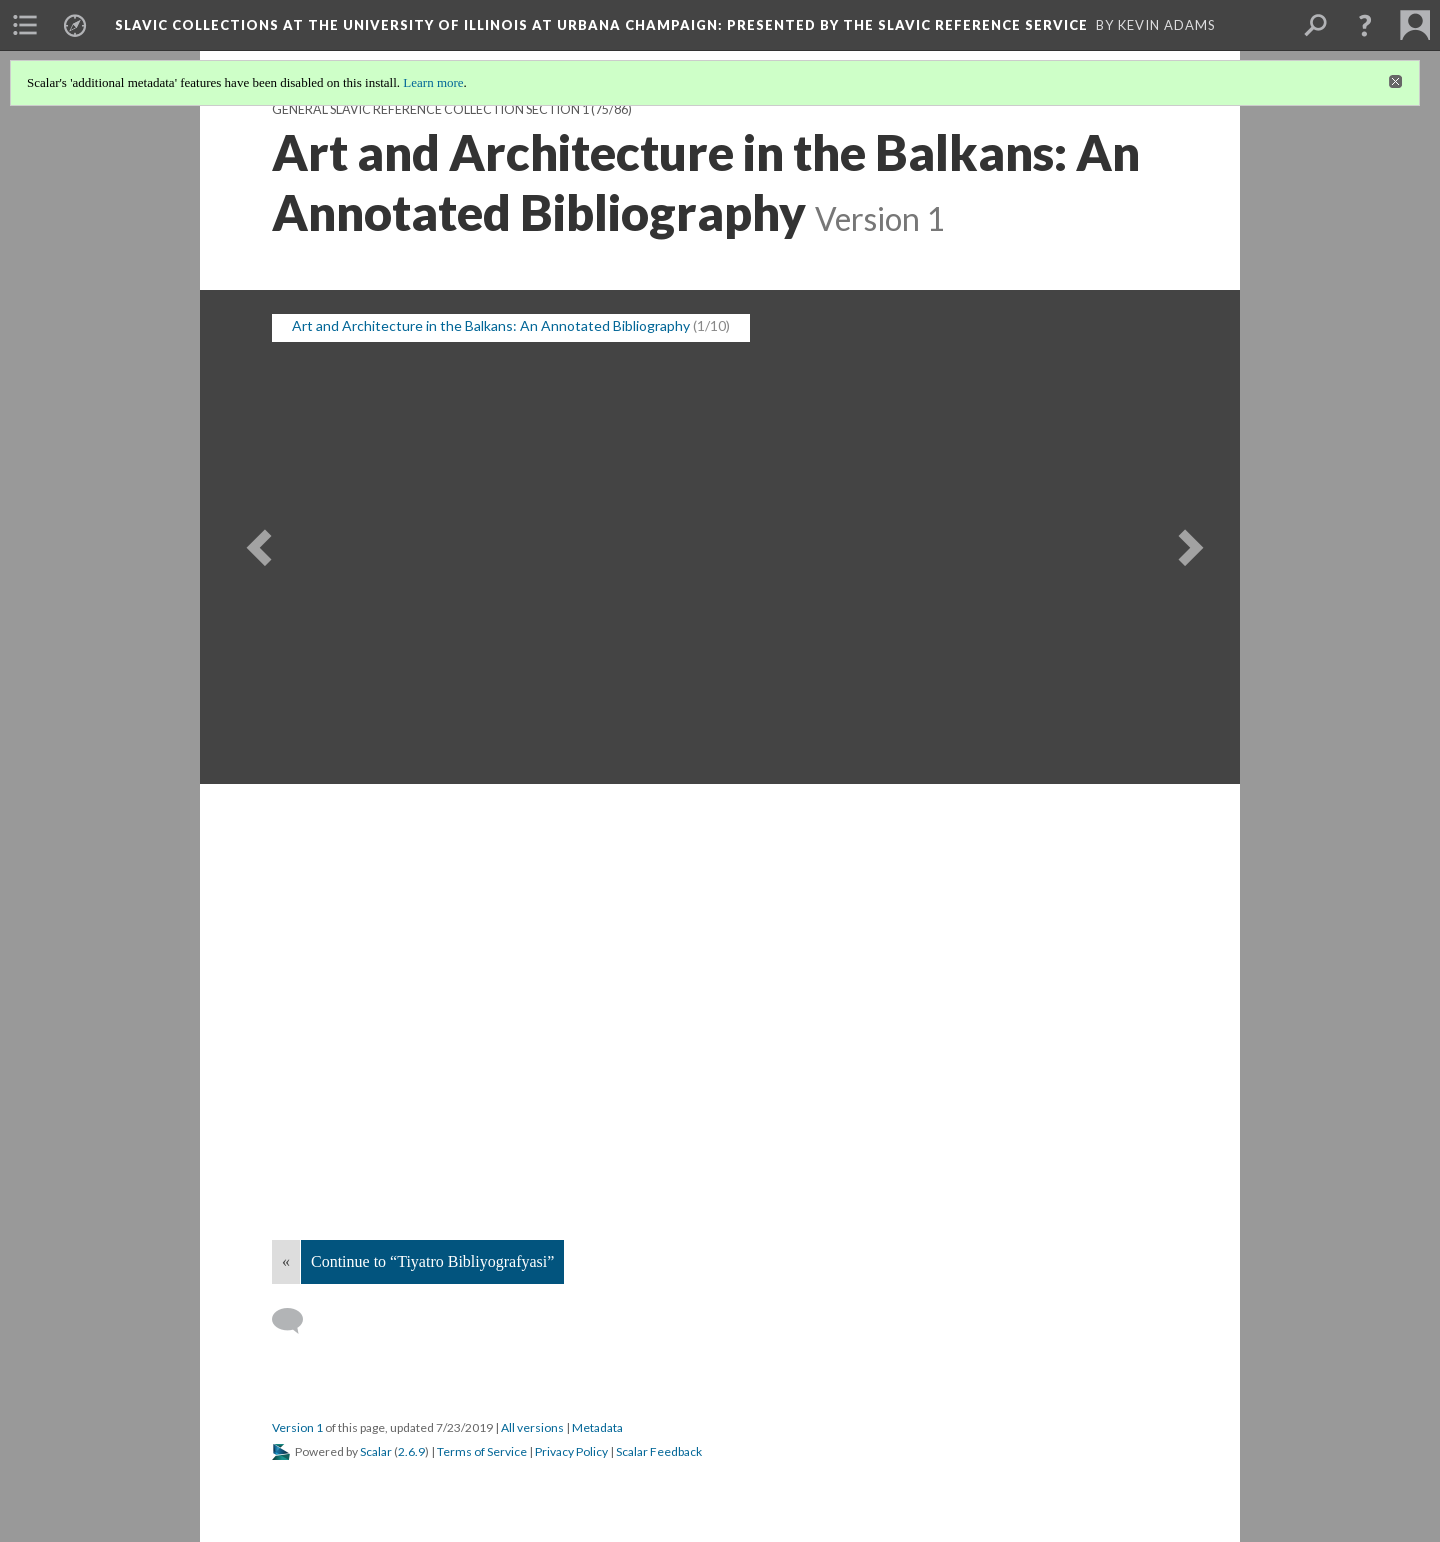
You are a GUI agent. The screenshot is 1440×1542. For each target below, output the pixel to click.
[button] (1365, 25)
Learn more (433, 82)
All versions (532, 1427)
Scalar (376, 1451)
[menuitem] (25, 25)
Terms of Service (482, 1451)
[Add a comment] (296, 1321)
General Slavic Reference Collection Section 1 (430, 109)
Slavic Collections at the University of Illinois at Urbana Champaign (601, 25)
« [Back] (286, 1261)
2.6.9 (411, 1451)
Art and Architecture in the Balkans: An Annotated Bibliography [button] (491, 325)
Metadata (597, 1427)
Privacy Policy (571, 1451)
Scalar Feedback (659, 1451)
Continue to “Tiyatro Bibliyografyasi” (432, 1261)
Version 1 (297, 1427)
